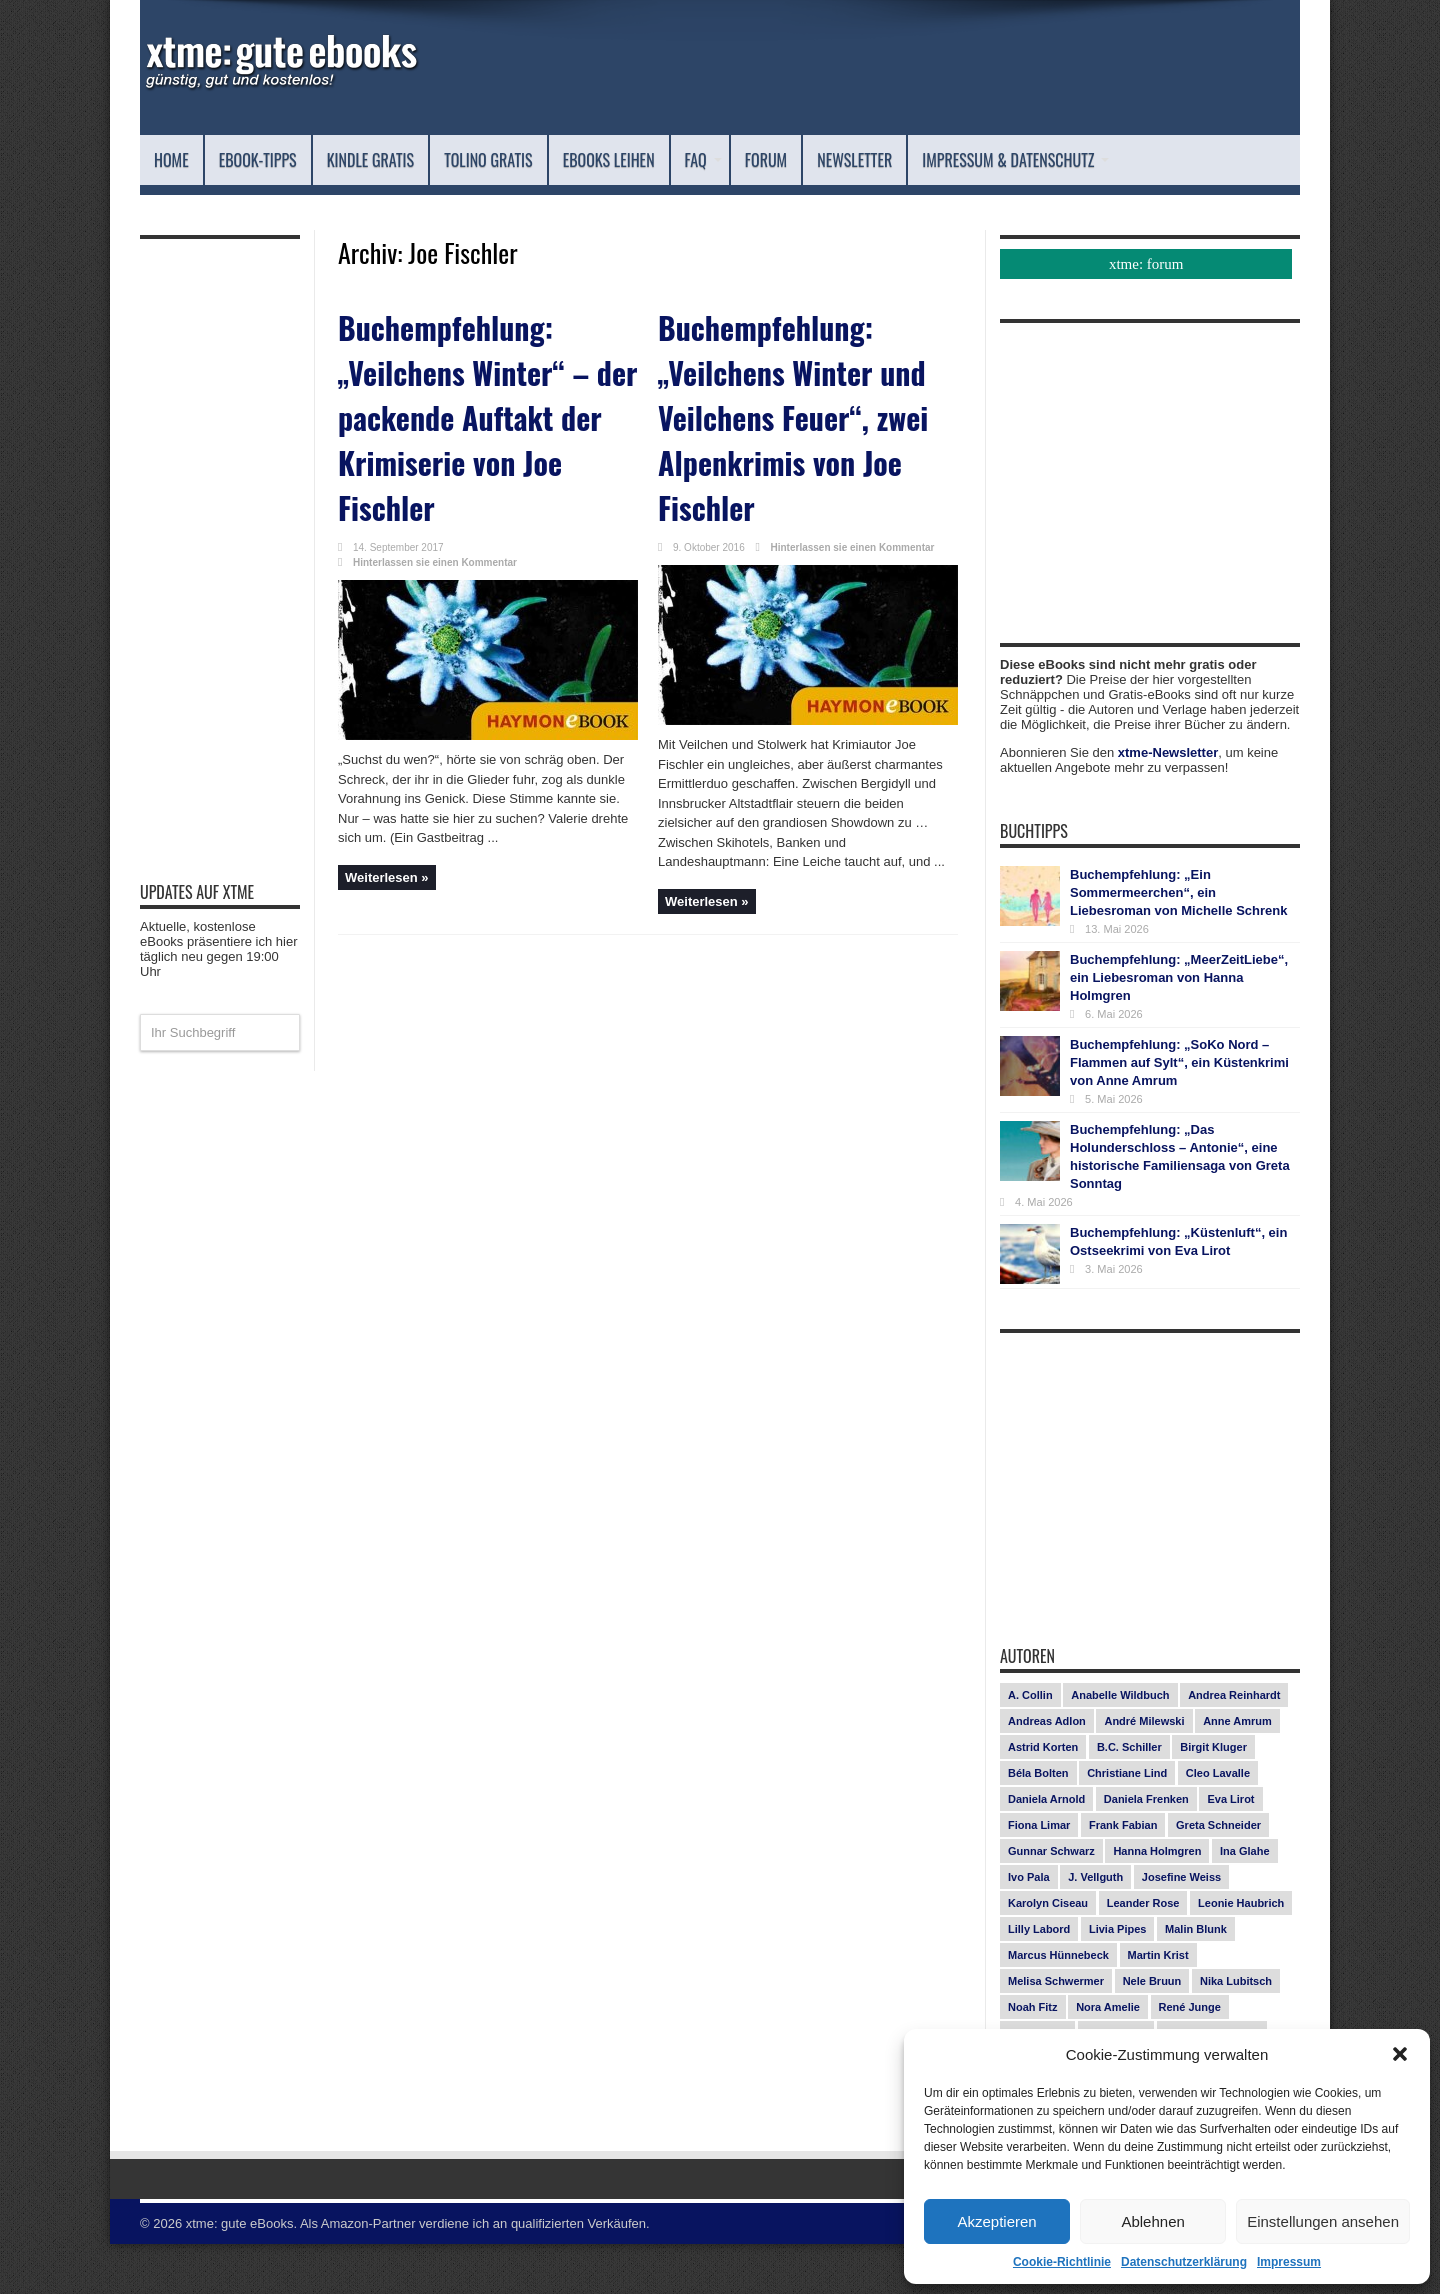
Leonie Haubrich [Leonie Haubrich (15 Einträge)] (1241, 1953)
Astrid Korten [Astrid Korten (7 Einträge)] (1043, 1797)
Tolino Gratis (572, 159)
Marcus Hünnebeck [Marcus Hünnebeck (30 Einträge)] (1058, 2005)
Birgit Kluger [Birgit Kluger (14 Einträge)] (1213, 1797)
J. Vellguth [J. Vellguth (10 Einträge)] (1095, 1927)
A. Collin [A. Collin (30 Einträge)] (1030, 1745)
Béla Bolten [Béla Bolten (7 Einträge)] (1038, 1823)
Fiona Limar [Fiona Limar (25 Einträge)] (1039, 1875)
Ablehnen (1152, 2221)
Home (177, 159)
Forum (915, 159)
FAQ (841, 159)
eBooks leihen (725, 159)
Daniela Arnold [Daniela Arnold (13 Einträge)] (1046, 1849)
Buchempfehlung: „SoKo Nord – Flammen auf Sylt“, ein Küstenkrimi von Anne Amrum (1179, 1112)
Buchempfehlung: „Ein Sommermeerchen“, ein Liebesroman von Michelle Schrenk (1178, 942)
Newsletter (1026, 159)
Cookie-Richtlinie (1062, 2262)
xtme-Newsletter (1168, 802)
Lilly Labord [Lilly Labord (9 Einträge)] (1039, 1979)
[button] (1400, 2054)
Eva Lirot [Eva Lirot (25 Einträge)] (1230, 1849)
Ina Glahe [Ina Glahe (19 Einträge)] (1245, 1901)
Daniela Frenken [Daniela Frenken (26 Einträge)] (1146, 1849)
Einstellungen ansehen (1323, 2221)
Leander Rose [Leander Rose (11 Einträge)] (1143, 1953)
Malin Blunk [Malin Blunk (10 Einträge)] (1196, 1979)
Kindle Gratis (423, 159)
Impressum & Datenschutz (277, 209)
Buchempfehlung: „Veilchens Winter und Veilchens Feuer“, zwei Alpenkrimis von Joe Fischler (803, 431)
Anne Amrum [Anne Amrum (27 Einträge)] (1237, 1771)
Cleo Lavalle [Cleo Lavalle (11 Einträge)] (1218, 1823)
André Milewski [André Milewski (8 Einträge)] (1144, 1771)
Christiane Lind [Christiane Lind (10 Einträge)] (1127, 1823)
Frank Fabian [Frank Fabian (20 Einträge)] (1123, 1875)
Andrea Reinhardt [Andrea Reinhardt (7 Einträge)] (1234, 1745)
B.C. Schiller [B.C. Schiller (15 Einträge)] (1129, 1797)
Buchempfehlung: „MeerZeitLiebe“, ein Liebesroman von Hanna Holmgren (1179, 1027)
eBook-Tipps (282, 159)
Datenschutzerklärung (1184, 2262)
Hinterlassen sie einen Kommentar (435, 549)
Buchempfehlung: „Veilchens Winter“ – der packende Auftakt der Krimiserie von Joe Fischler (485, 431)
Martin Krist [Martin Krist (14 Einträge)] (1158, 2005)
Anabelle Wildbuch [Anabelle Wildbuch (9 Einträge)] (1120, 1745)
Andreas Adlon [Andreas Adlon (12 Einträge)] (1047, 1771)
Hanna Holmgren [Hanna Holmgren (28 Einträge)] (1157, 1901)
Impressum (1289, 2262)
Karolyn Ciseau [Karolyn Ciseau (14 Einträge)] (1048, 1953)
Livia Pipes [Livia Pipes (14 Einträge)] (1117, 1979)
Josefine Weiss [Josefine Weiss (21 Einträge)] (1181, 1927)
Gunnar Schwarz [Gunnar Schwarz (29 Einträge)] (1051, 1901)
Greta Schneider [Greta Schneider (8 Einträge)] (1218, 1875)
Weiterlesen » (387, 864)
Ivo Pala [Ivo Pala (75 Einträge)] (1029, 1927)
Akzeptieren (996, 2221)
